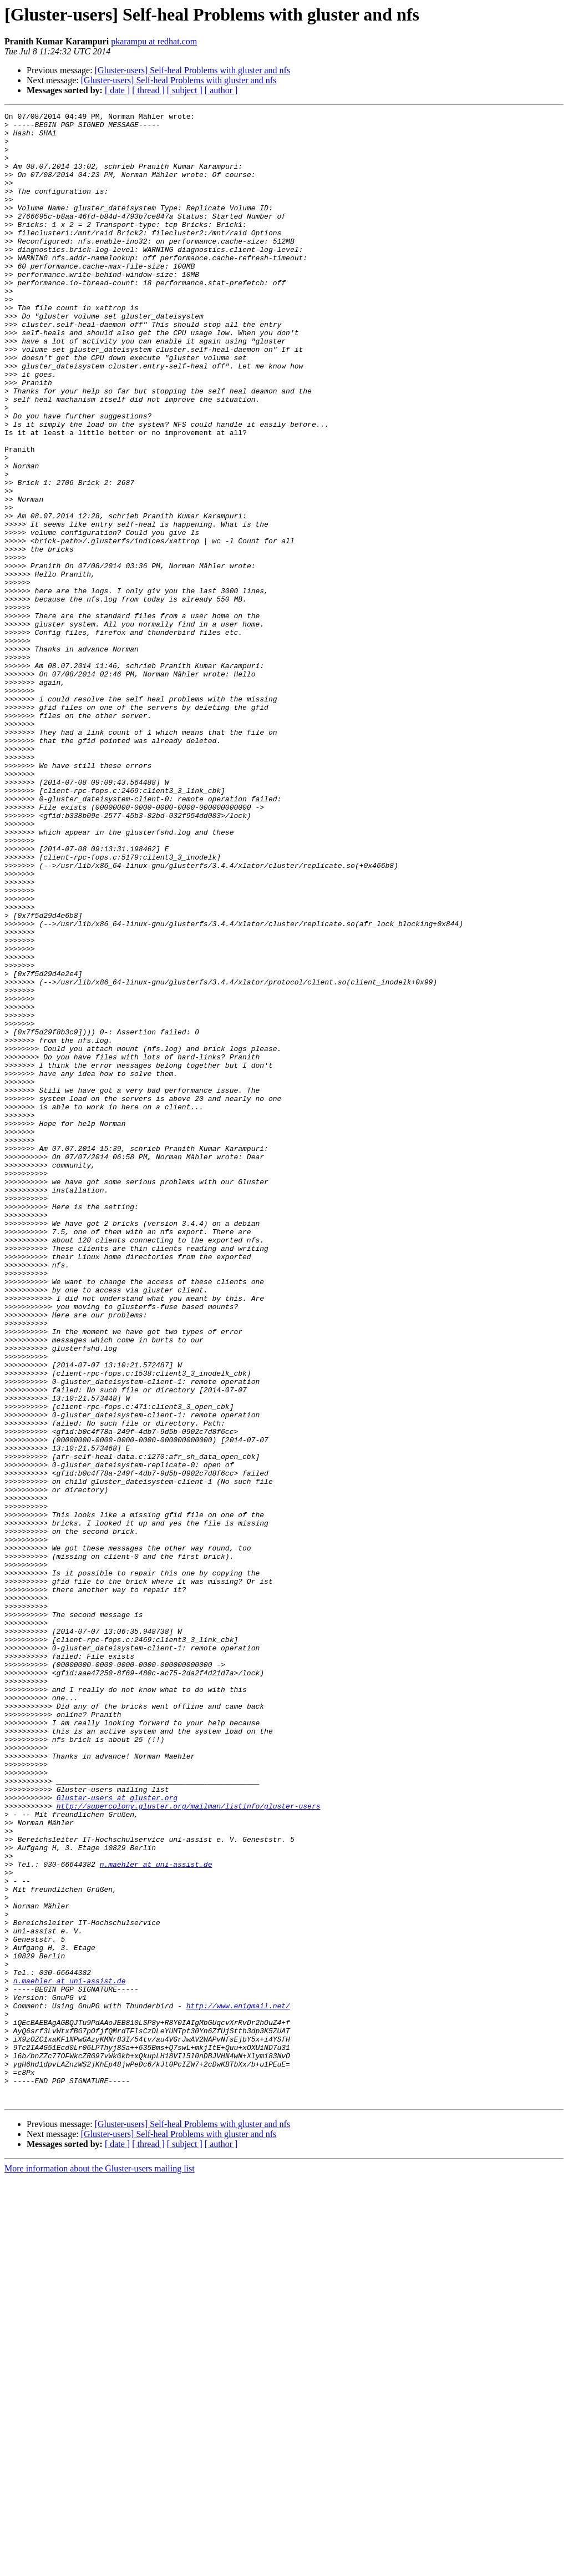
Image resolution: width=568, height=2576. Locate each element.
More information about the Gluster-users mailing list (99, 2566)
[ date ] (117, 90)
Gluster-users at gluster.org (117, 2135)
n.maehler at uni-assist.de (156, 2215)
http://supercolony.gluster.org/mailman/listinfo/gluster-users (189, 2145)
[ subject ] (184, 90)
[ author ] (221, 90)
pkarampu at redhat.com (154, 41)
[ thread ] (148, 90)
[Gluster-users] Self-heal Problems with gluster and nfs (193, 70)
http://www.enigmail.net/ (238, 2385)
